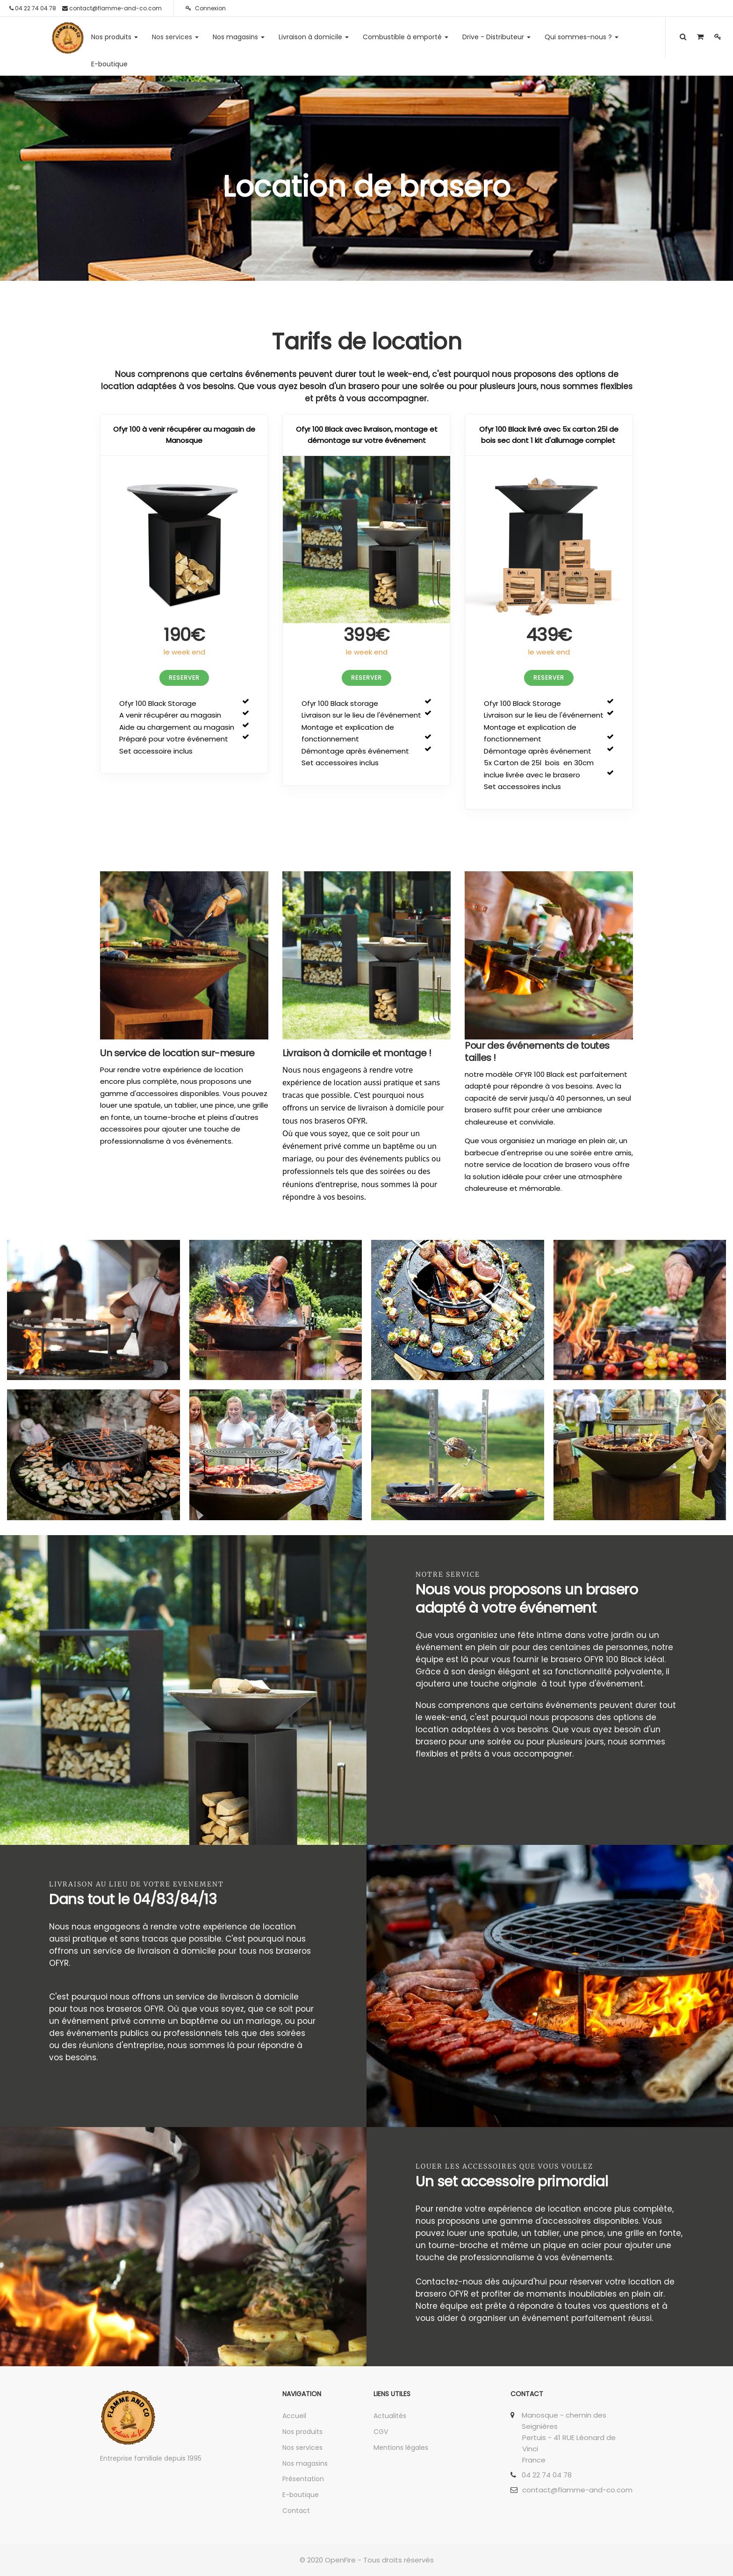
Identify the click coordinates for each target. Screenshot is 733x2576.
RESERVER (184, 678)
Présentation (303, 2478)
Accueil (294, 2415)
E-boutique (300, 2494)
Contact (296, 2510)
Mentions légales (401, 2447)
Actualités (390, 2415)
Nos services (302, 2447)
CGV (381, 2431)
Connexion (206, 8)
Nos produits (302, 2431)
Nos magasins (305, 2463)
